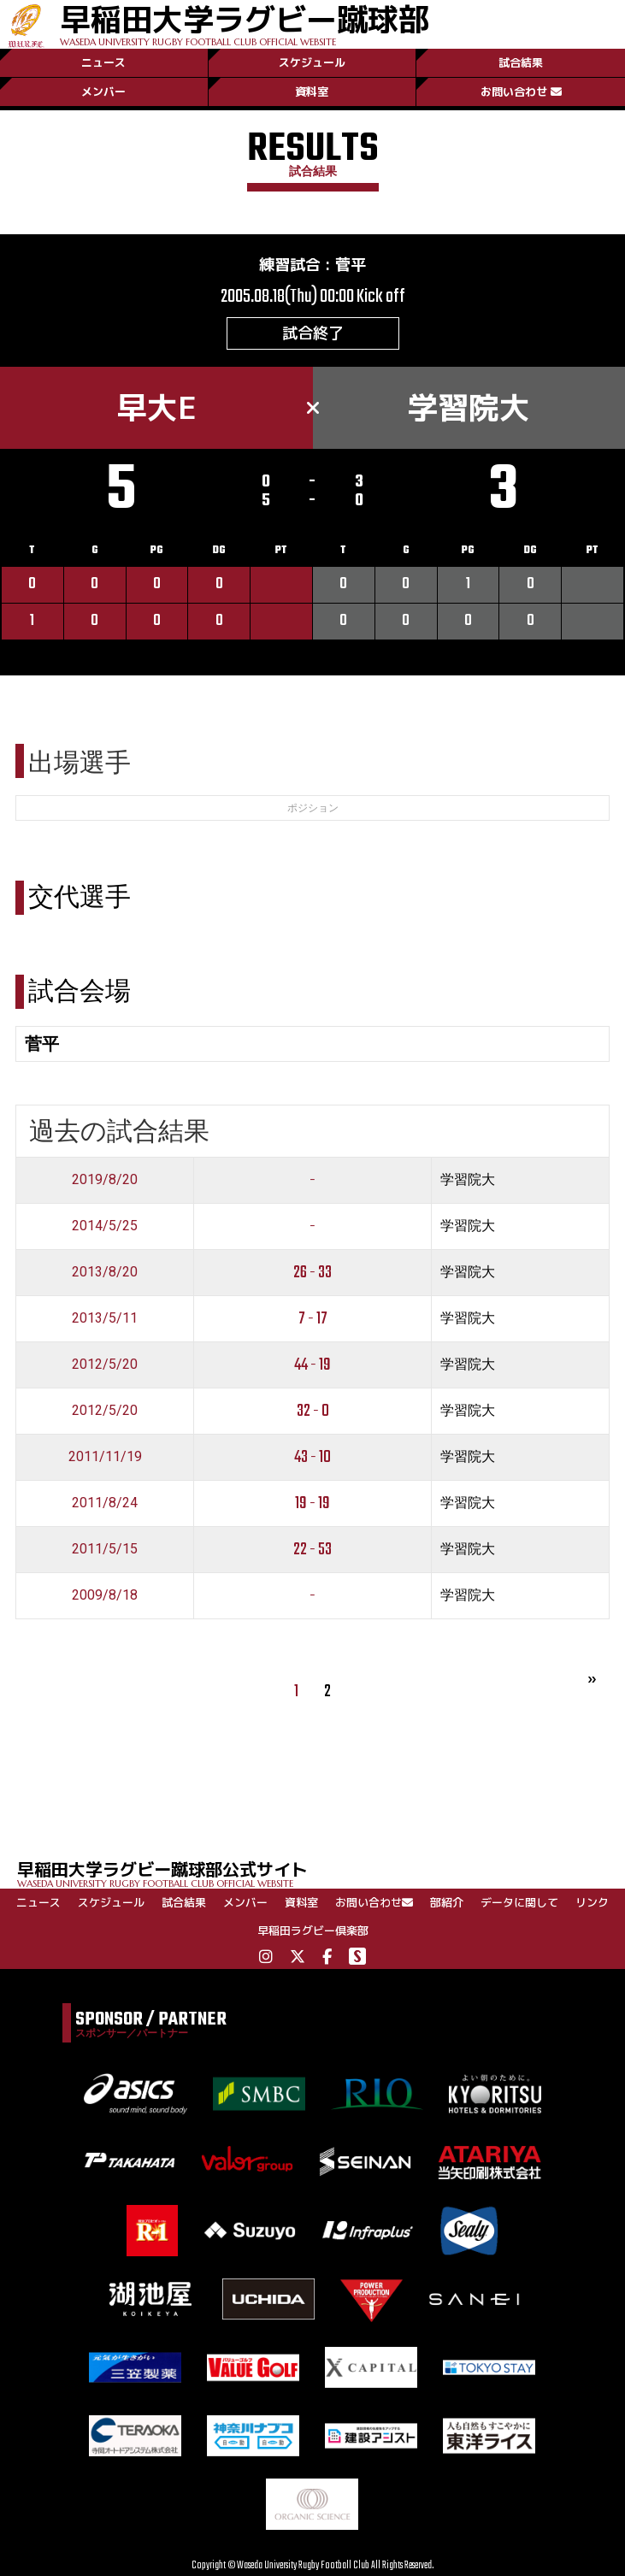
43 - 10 (312, 1457)
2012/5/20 (105, 1364)
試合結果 (520, 62)
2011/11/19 (105, 1456)
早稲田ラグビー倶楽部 (313, 1930)
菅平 (350, 264)
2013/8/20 (105, 1272)
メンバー (103, 91)
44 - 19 (312, 1365)
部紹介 (446, 1902)
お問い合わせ (521, 91)
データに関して (519, 1902)
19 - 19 (312, 1503)
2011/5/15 (105, 1549)
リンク (592, 1902)
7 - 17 (312, 1319)
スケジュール (312, 62)
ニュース (103, 62)
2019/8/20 (105, 1179)
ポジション (313, 808)
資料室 (311, 91)
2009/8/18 (105, 1595)
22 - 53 (312, 1549)
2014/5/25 (105, 1225)
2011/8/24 (105, 1502)
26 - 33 (312, 1272)
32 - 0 (313, 1411)
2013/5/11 (105, 1318)
